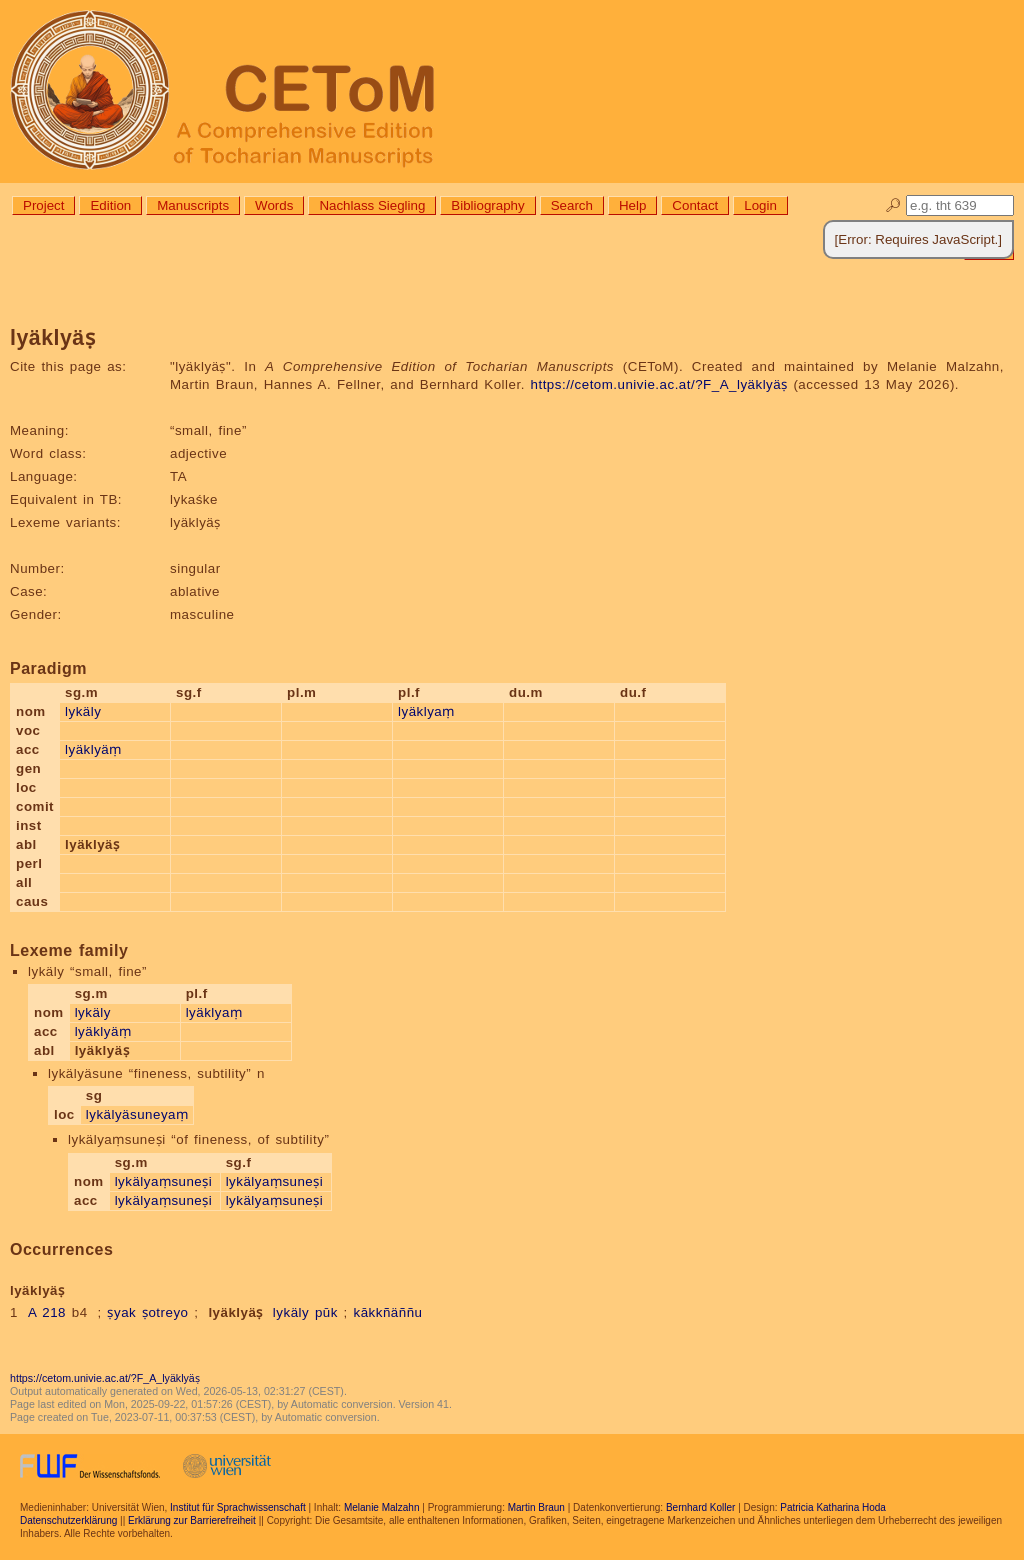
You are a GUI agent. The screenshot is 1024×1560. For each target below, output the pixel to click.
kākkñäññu (387, 1312)
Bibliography (487, 205)
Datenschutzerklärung (68, 1520)
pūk (326, 1312)
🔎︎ (893, 205)
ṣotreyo (165, 1312)
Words (274, 205)
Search (572, 205)
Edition (110, 205)
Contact (695, 205)
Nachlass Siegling (372, 205)
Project (43, 205)
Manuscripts (193, 205)
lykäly (83, 711)
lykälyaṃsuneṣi (164, 1181)
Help (632, 205)
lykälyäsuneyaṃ (137, 1114)
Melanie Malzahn (382, 1507)
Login (760, 205)
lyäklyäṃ (93, 749)
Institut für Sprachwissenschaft (238, 1507)
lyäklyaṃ (426, 711)
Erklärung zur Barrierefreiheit (192, 1520)
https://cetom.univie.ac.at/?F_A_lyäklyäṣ (659, 384)
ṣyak (121, 1312)
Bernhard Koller (700, 1507)
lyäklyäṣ (235, 1312)
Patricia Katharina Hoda (833, 1507)
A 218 (47, 1312)
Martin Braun (536, 1507)
